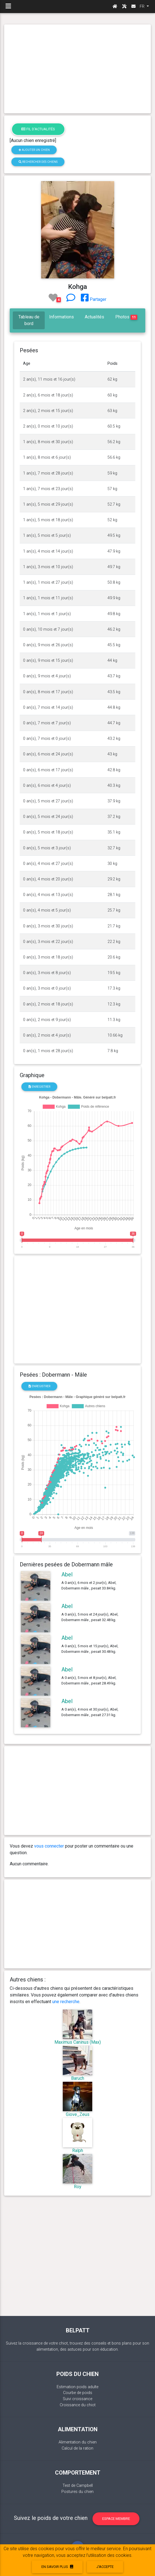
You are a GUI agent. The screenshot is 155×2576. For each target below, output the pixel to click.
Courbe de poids (77, 2392)
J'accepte (105, 2567)
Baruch (77, 2078)
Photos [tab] (126, 317)
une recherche (65, 2001)
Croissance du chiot (78, 2405)
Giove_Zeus (77, 2114)
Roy (77, 2186)
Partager (93, 299)
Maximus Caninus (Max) (77, 2042)
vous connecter (49, 1846)
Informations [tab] (61, 316)
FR (143, 6)
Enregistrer (39, 1087)
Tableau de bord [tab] (28, 320)
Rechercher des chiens (38, 162)
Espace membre (116, 2519)
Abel (66, 1574)
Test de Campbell (77, 2485)
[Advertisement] (77, 69)
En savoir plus (57, 2567)
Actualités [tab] (94, 316)
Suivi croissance (77, 2399)
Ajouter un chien (34, 150)
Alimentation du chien (78, 2442)
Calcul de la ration (77, 2448)
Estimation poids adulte (77, 2387)
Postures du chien (77, 2491)
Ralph (77, 2150)
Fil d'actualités (38, 129)
